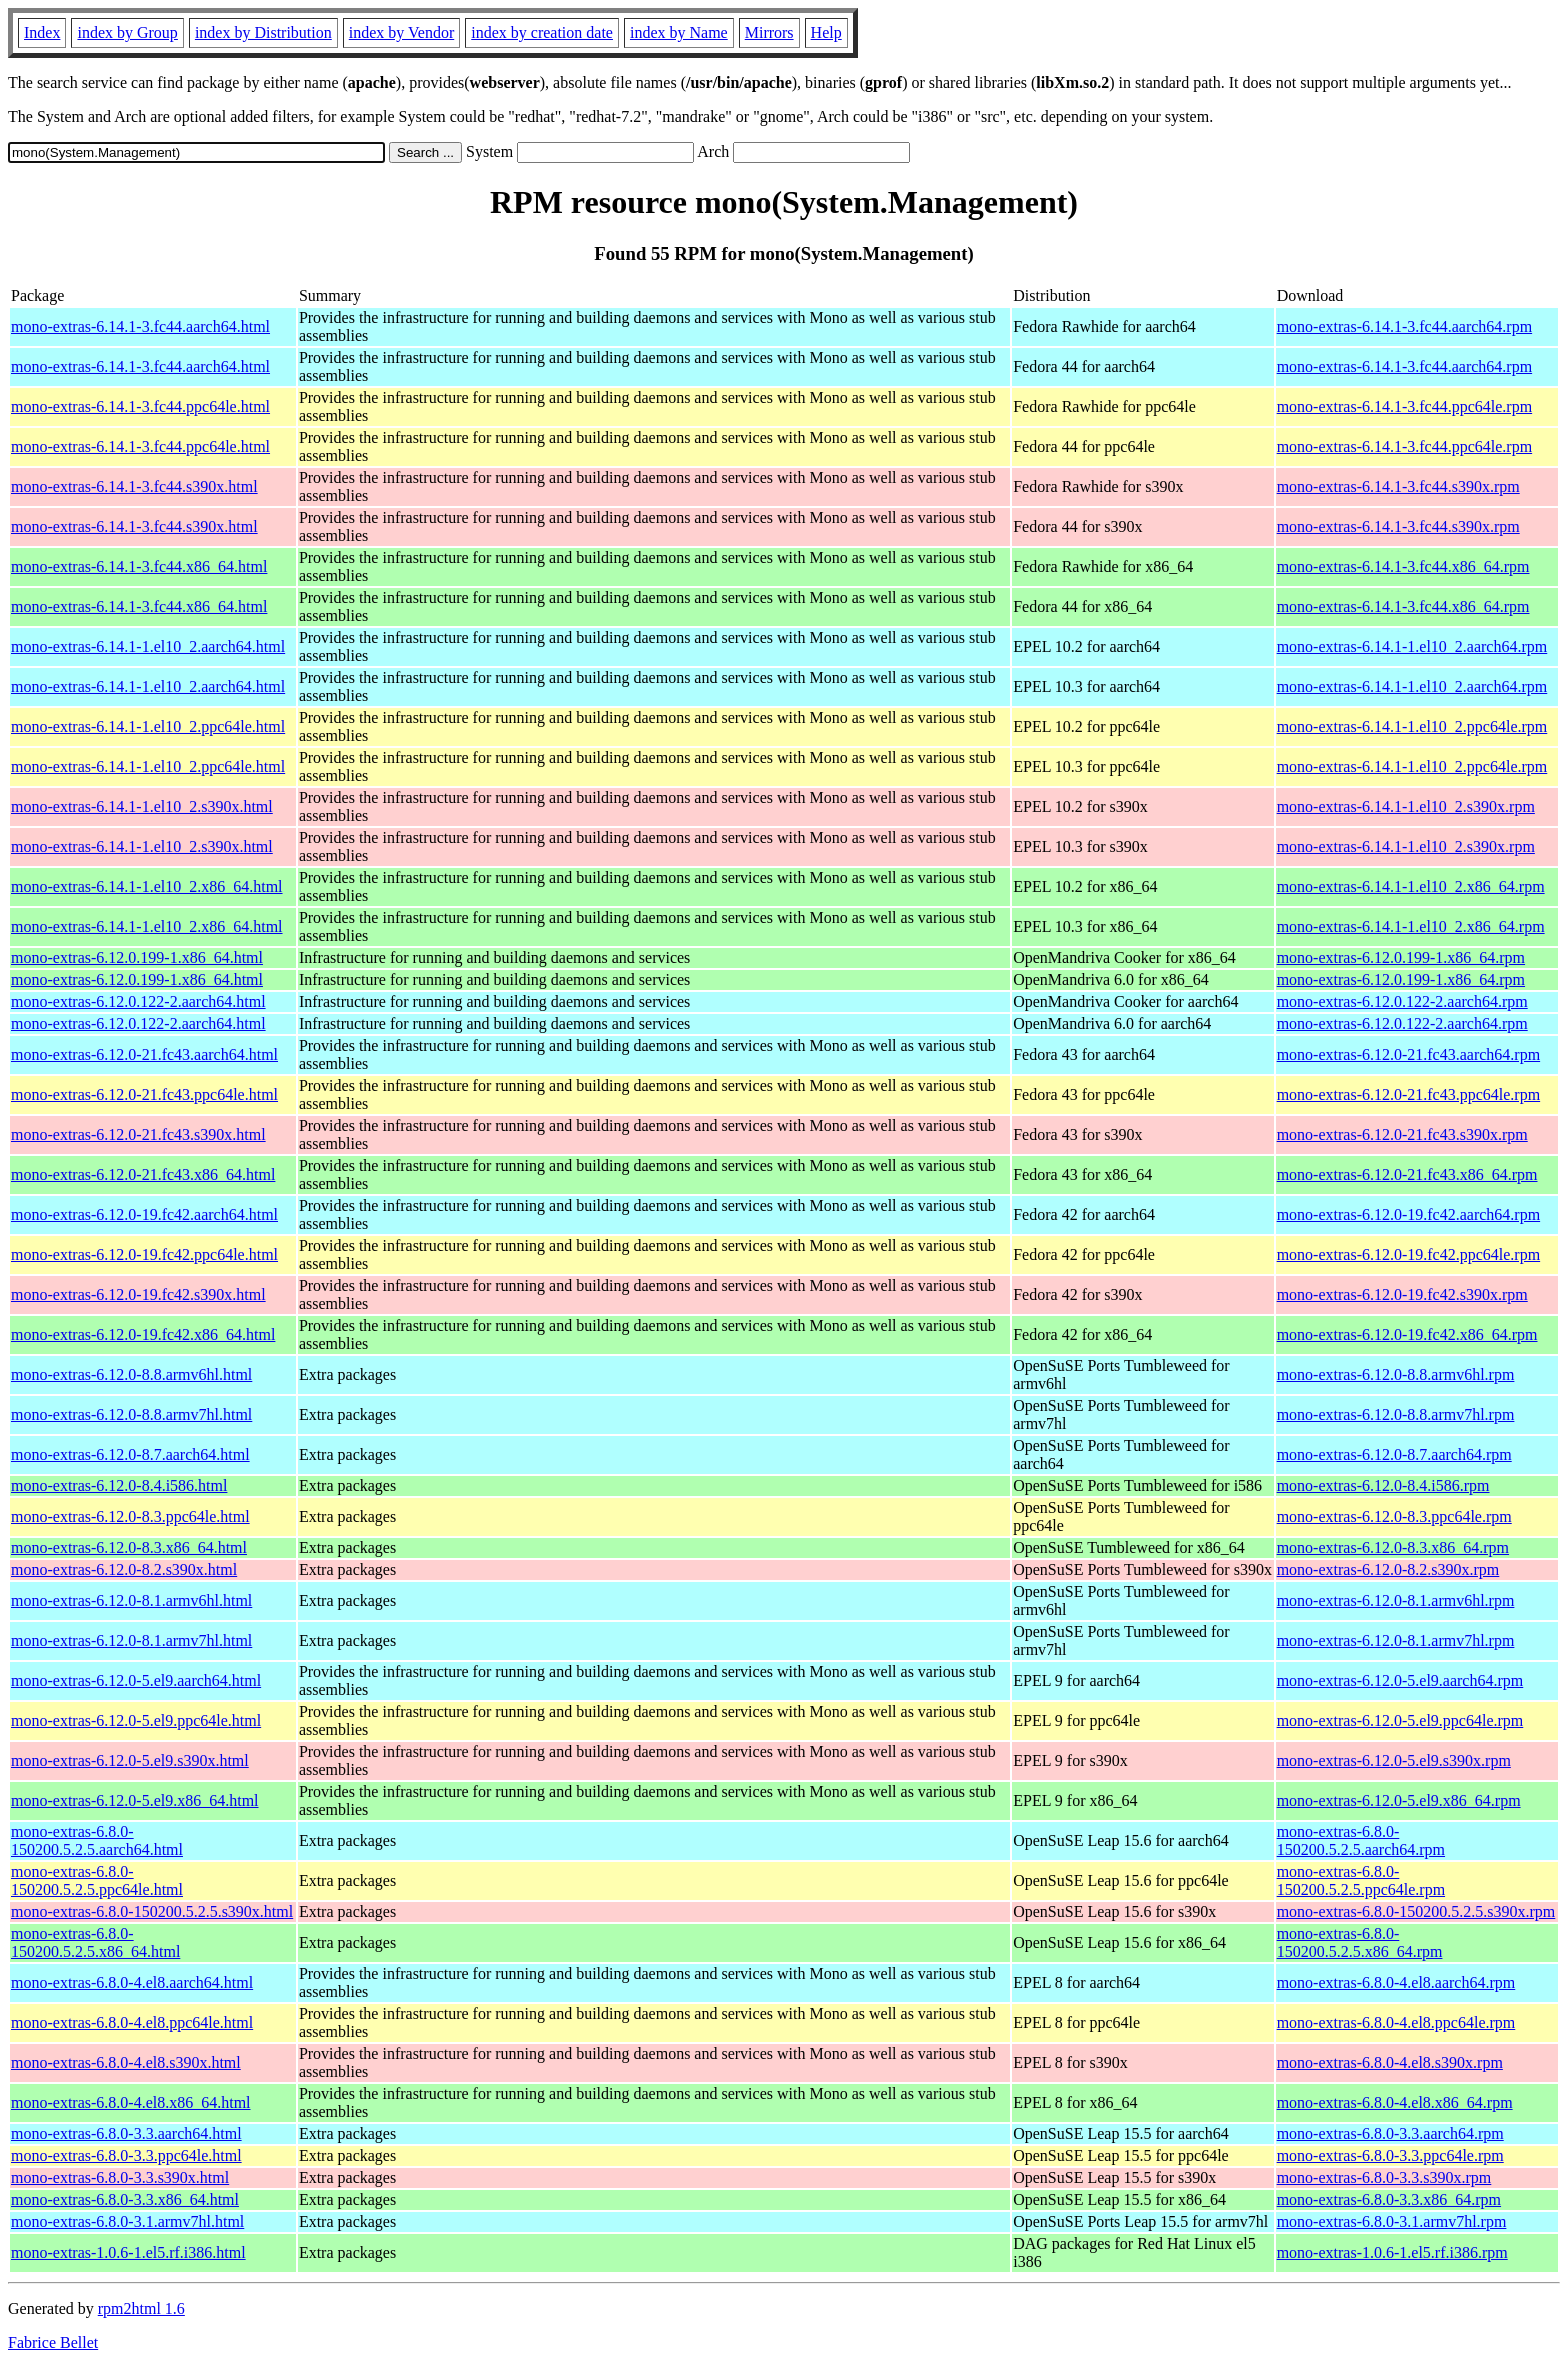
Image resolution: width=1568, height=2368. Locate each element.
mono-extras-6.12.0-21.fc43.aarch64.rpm (1408, 1054)
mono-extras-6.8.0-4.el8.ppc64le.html (132, 2022)
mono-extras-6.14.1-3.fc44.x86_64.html (139, 566)
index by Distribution (263, 32)
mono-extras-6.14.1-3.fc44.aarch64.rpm (1404, 326)
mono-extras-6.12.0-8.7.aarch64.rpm (1394, 1454)
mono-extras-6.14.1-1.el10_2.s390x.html (142, 806)
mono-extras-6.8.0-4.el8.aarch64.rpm (1396, 1982)
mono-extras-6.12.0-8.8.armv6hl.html (131, 1374)
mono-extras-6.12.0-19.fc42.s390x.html (138, 1294)
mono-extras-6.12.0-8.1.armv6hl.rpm (1396, 1600)
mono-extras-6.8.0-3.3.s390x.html (120, 2177)
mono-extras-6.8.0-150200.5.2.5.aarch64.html (97, 1840)
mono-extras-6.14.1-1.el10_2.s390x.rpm (1406, 806)
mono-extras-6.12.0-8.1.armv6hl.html (131, 1600)
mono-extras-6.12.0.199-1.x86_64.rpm (1401, 957)
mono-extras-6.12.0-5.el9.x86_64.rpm (1399, 1800)
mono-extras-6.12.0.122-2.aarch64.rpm (1402, 1001)
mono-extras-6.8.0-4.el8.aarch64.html (132, 1982)
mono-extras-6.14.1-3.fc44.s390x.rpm (1398, 486)
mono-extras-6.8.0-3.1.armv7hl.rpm (1392, 2221)
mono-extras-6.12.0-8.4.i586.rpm (1383, 1485)
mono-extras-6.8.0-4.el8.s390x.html (126, 2062)
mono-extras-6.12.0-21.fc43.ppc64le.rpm (1408, 1094)
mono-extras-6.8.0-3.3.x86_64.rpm (1389, 2199)
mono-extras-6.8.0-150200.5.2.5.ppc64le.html (97, 1880)
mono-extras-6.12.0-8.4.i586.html (119, 1485)
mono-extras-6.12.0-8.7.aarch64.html (130, 1454)
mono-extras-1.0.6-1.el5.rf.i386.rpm (1392, 2252)
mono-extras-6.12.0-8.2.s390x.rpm (1388, 1569)
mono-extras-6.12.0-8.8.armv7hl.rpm (1396, 1414)
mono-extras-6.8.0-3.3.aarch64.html (126, 2133)
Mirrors (769, 32)
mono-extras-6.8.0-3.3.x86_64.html (125, 2199)
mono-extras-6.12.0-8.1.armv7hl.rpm (1396, 1640)
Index (42, 32)
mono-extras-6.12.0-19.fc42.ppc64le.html (144, 1254)
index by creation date (542, 32)
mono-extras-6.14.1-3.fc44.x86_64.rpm (1403, 566)
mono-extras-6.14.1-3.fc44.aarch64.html (140, 326)
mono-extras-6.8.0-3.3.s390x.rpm (1384, 2177)
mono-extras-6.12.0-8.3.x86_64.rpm (1393, 1547)
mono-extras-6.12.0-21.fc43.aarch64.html (144, 1054)
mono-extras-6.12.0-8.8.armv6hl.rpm (1396, 1374)
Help (826, 32)
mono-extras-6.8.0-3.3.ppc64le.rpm (1390, 2155)
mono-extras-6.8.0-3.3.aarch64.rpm (1390, 2133)
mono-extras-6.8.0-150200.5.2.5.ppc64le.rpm (1361, 1880)
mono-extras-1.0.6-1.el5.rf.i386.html (128, 2252)
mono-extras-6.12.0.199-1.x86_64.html (137, 957)
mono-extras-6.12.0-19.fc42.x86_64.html (143, 1334)
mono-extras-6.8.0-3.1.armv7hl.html (127, 2221)
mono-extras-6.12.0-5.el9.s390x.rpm (1394, 1760)
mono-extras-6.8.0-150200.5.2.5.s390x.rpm (1416, 1911)
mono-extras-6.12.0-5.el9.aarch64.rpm (1400, 1680)
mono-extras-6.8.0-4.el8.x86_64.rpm (1395, 2102)
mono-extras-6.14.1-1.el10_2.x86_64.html (147, 886)
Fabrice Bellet (53, 2342)
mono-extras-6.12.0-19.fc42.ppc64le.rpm (1408, 1254)
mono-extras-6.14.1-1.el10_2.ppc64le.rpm (1412, 726)
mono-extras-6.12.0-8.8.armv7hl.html (131, 1414)
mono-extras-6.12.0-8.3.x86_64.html (129, 1547)
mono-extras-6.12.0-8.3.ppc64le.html (130, 1516)
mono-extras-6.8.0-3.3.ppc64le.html (126, 2155)
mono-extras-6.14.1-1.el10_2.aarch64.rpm (1412, 646)
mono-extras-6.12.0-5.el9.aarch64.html (136, 1680)
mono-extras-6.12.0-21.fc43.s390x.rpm (1402, 1134)
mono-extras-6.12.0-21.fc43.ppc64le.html (144, 1094)
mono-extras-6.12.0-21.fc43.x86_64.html (143, 1174)
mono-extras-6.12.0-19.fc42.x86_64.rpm (1407, 1334)
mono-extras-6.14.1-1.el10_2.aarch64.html (148, 646)
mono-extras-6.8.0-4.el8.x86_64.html (131, 2102)
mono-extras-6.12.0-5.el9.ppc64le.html (136, 1720)
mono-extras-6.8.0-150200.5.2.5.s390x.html (152, 1911)
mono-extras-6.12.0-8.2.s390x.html (124, 1569)
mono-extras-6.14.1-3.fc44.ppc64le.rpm (1404, 406)
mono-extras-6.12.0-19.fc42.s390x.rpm (1402, 1294)
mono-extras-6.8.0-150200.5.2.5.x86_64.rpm (1360, 1942)
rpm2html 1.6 (141, 2308)
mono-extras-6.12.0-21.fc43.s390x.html (138, 1134)
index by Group (127, 32)
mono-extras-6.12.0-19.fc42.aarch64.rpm (1408, 1214)
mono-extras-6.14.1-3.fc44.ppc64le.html (140, 406)
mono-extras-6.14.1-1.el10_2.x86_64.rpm (1411, 886)
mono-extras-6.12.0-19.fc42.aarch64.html (144, 1214)
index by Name (679, 32)
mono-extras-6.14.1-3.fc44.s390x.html (134, 486)
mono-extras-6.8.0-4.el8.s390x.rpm (1390, 2062)
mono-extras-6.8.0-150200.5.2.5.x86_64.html (95, 1942)
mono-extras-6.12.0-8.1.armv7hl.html (131, 1640)
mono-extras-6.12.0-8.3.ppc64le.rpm (1394, 1516)
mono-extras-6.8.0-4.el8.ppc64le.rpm (1396, 2022)
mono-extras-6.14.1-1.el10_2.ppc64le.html (148, 726)
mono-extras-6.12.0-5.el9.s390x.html (130, 1760)
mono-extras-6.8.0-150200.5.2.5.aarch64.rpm (1361, 1840)
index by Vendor (401, 32)
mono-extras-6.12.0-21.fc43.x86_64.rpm (1407, 1174)
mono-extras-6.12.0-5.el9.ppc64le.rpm (1400, 1720)
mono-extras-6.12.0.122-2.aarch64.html (138, 1001)
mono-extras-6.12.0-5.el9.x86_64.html (135, 1800)
